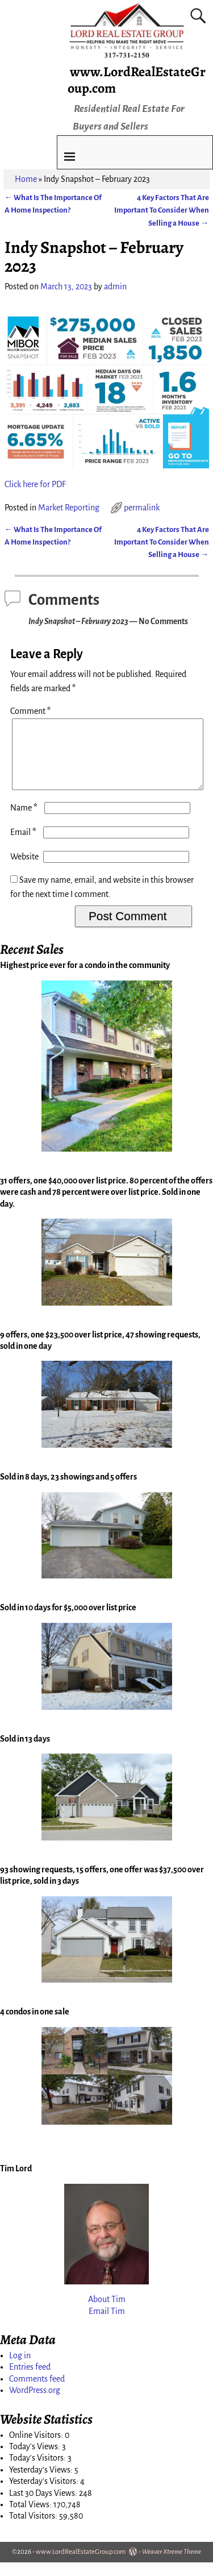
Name (25, 821)
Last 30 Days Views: (44, 2506)
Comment (31, 711)
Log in (20, 2369)
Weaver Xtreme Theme (171, 2565)
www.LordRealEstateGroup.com (137, 80)
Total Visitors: (34, 2529)
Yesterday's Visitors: (44, 2494)
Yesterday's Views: (41, 2483)
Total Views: (31, 2518)
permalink (142, 507)
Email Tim (107, 2324)
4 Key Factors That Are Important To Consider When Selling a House (161, 210)
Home (26, 179)
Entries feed (30, 2380)
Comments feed (37, 2392)
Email (24, 845)
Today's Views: (35, 2460)
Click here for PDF (35, 484)
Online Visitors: (37, 2448)
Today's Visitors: (38, 2471)
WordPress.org (34, 2403)
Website (24, 870)
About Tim (107, 2312)
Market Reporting (68, 507)
